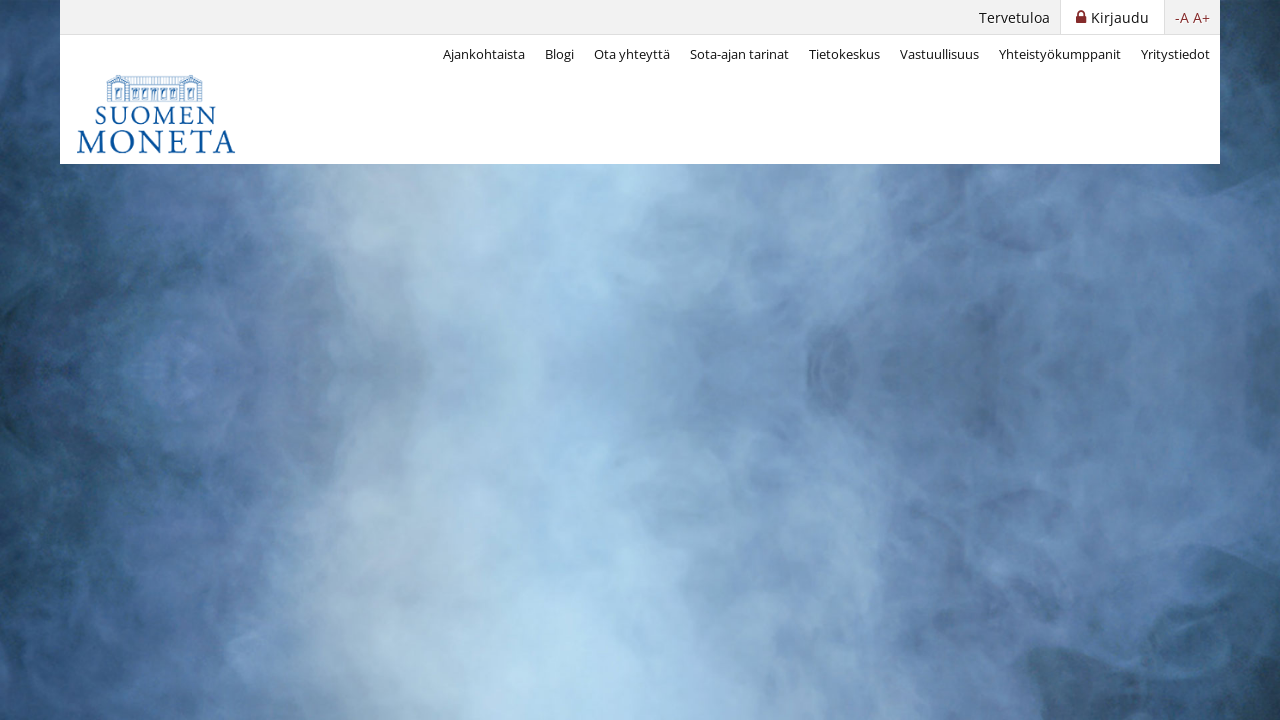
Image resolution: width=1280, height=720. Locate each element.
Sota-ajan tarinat (739, 54)
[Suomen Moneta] (170, 114)
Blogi (559, 54)
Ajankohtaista (484, 54)
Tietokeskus (844, 54)
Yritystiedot (1175, 54)
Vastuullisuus (939, 54)
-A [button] (1182, 17)
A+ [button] (1201, 17)
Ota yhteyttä (632, 54)
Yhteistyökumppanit (1060, 54)
